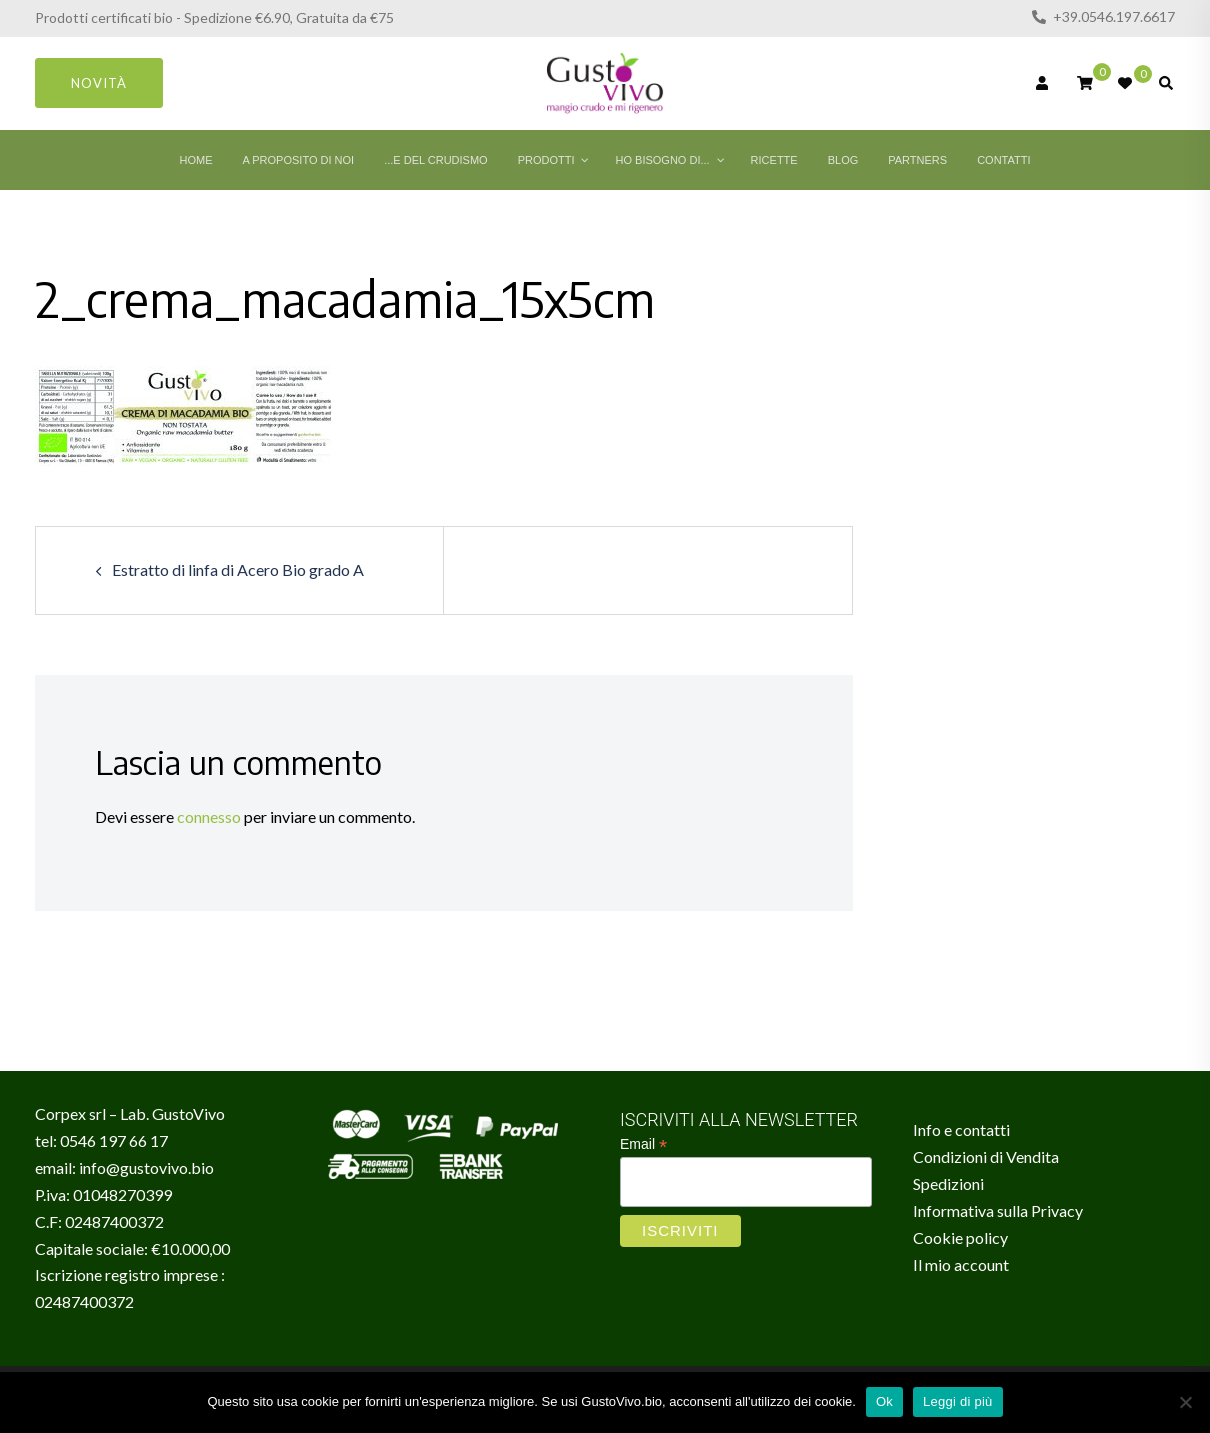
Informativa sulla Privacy (998, 1210)
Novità (99, 83)
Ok (884, 1401)
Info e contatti (961, 1129)
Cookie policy (960, 1237)
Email (643, 1144)
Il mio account (961, 1264)
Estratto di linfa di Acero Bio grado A (238, 569)
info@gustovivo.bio (146, 1167)
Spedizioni (948, 1183)
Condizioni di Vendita (986, 1156)
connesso (209, 816)
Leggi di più (958, 1401)
